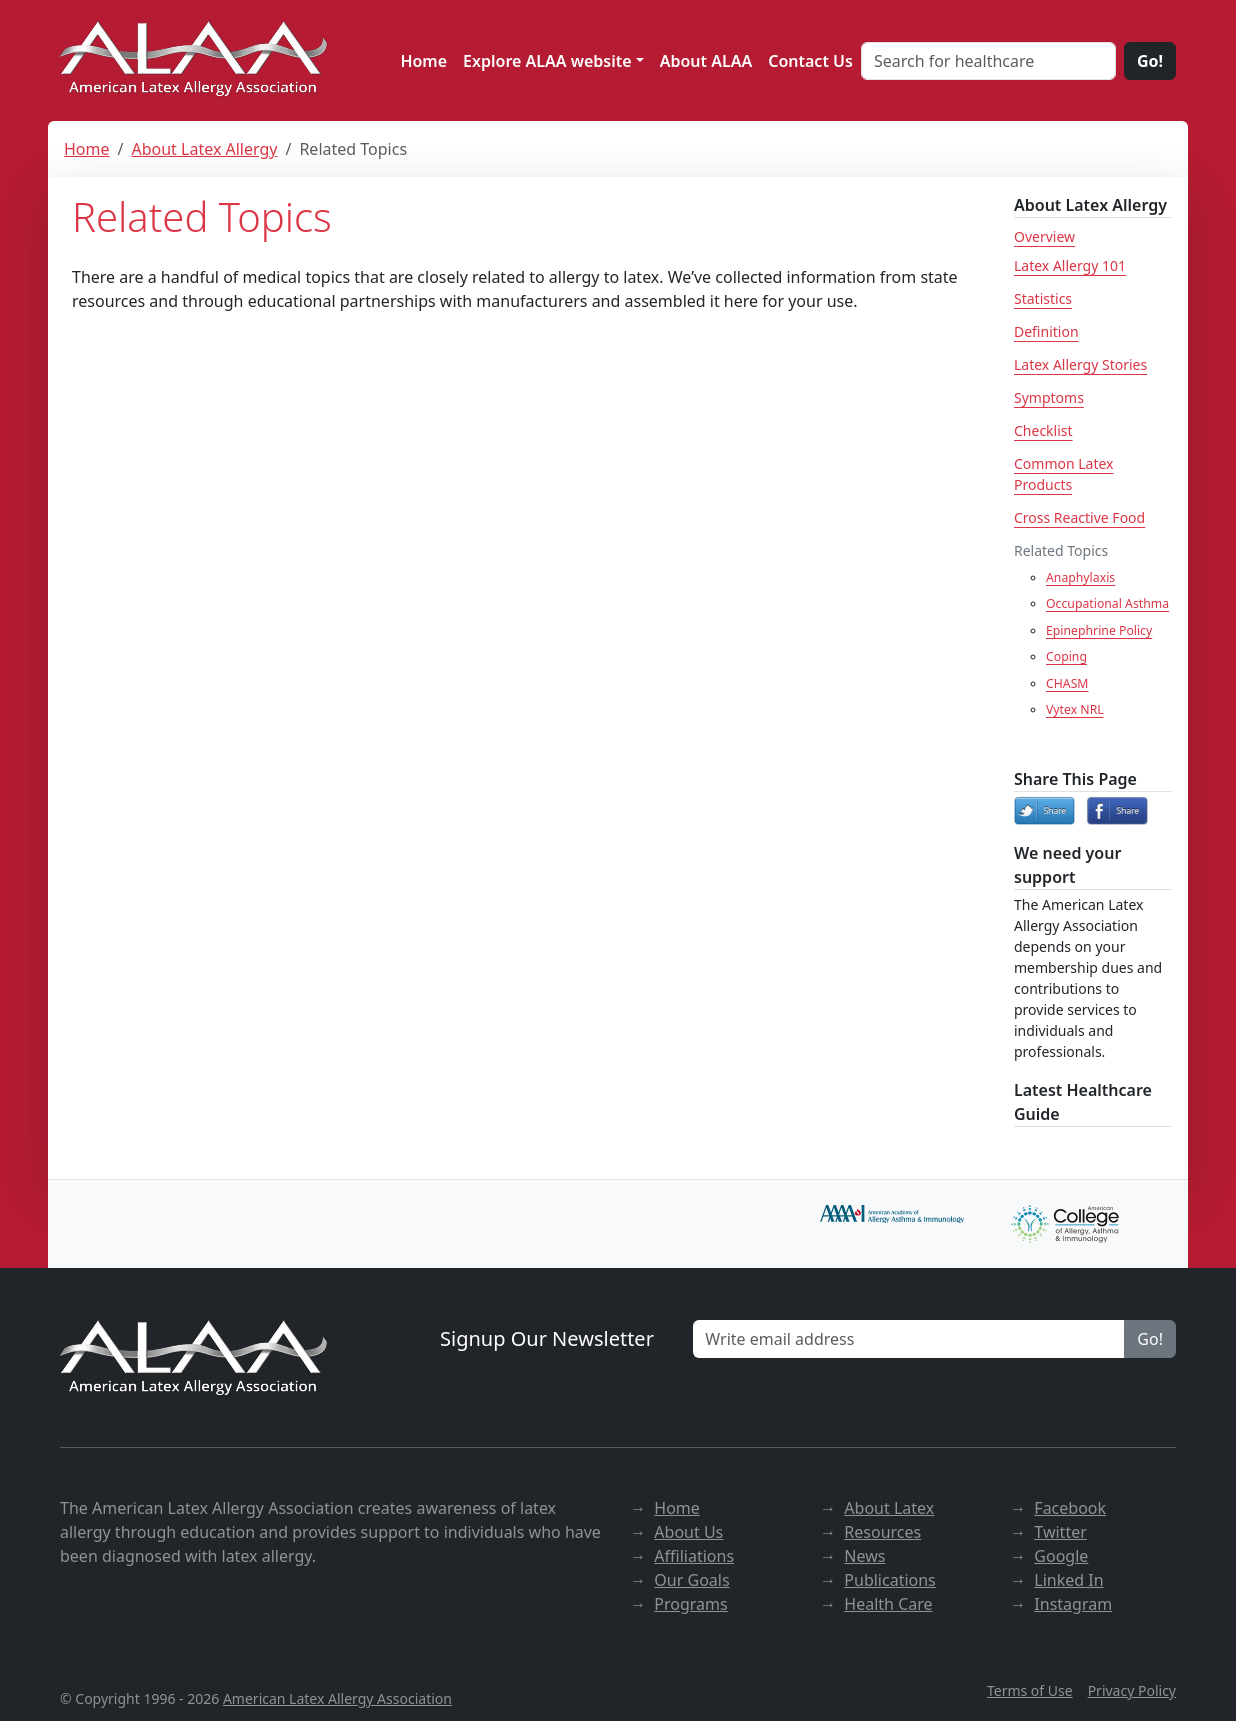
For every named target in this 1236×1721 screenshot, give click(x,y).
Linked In (1068, 1580)
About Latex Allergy (204, 149)
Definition (1046, 331)
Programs (690, 1604)
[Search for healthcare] (988, 61)
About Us (688, 1532)
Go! (1150, 61)
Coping (1066, 656)
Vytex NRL (1075, 709)
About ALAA (706, 61)
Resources (882, 1532)
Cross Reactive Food (1079, 517)
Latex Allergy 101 (1070, 265)
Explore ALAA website (547, 61)
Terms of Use (1030, 1690)
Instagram (1073, 1604)
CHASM (1067, 683)
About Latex (889, 1508)
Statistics (1043, 298)
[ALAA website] (195, 60)
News (864, 1556)
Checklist (1043, 430)
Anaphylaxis (1080, 577)
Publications (889, 1580)
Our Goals (691, 1580)
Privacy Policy (1132, 1690)
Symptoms (1049, 397)
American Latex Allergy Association (337, 1698)
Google (1061, 1556)
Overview (1044, 236)
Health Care (888, 1604)
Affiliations (694, 1556)
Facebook (1070, 1508)
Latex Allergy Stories (1080, 364)
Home (423, 61)
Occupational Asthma (1107, 603)
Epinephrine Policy (1099, 630)
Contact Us (810, 61)
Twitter (1060, 1532)
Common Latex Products (1064, 474)
